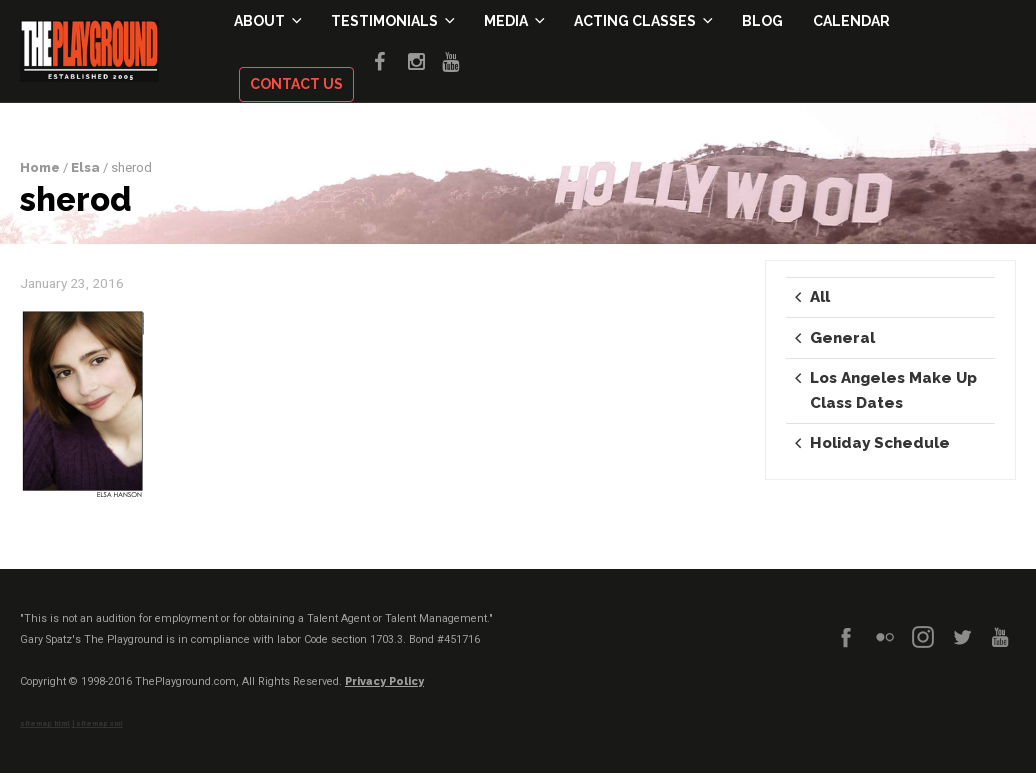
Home (40, 167)
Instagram (425, 59)
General (842, 338)
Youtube (459, 59)
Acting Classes (643, 22)
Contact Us (296, 85)
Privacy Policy (384, 681)
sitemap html (45, 724)
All (820, 297)
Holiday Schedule (880, 443)
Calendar (851, 22)
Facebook (391, 59)
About (267, 22)
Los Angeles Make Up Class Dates (893, 390)
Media (514, 22)
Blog (762, 22)
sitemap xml (99, 724)
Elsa (85, 167)
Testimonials (392, 22)
